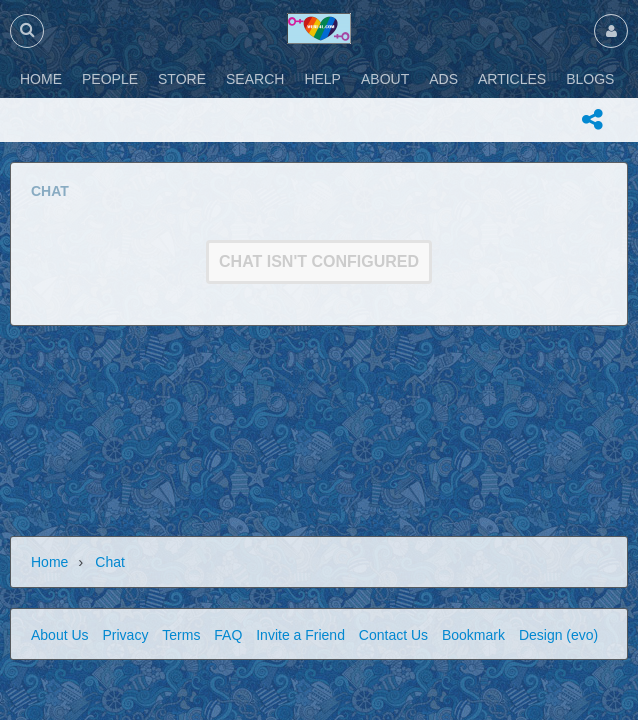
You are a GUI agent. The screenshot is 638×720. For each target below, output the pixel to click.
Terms (181, 635)
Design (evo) (558, 635)
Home (49, 562)
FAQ (228, 635)
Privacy (125, 635)
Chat (110, 562)
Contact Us (393, 635)
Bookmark (473, 635)
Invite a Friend (300, 635)
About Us (60, 635)
